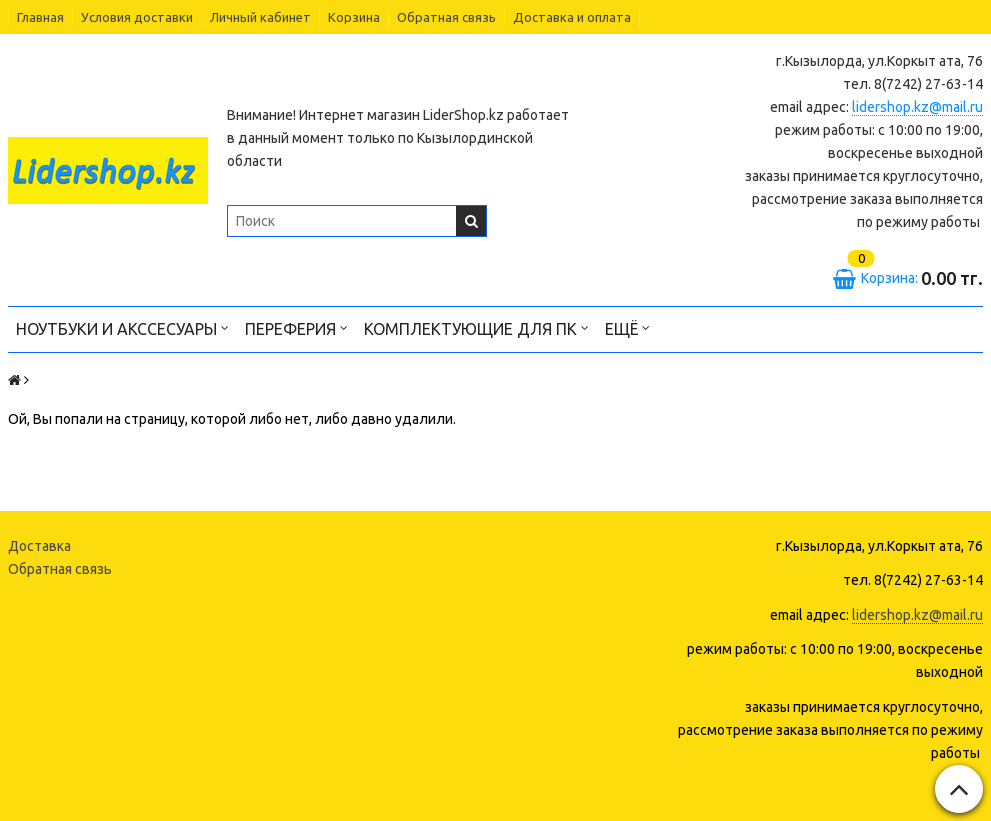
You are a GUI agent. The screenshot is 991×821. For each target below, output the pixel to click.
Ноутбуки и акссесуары (122, 327)
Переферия (296, 327)
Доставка (39, 546)
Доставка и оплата (572, 17)
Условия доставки (137, 17)
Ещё (627, 327)
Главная (40, 17)
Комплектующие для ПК (476, 327)
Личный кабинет (260, 17)
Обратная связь (446, 17)
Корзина (354, 17)
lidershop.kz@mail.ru (917, 107)
